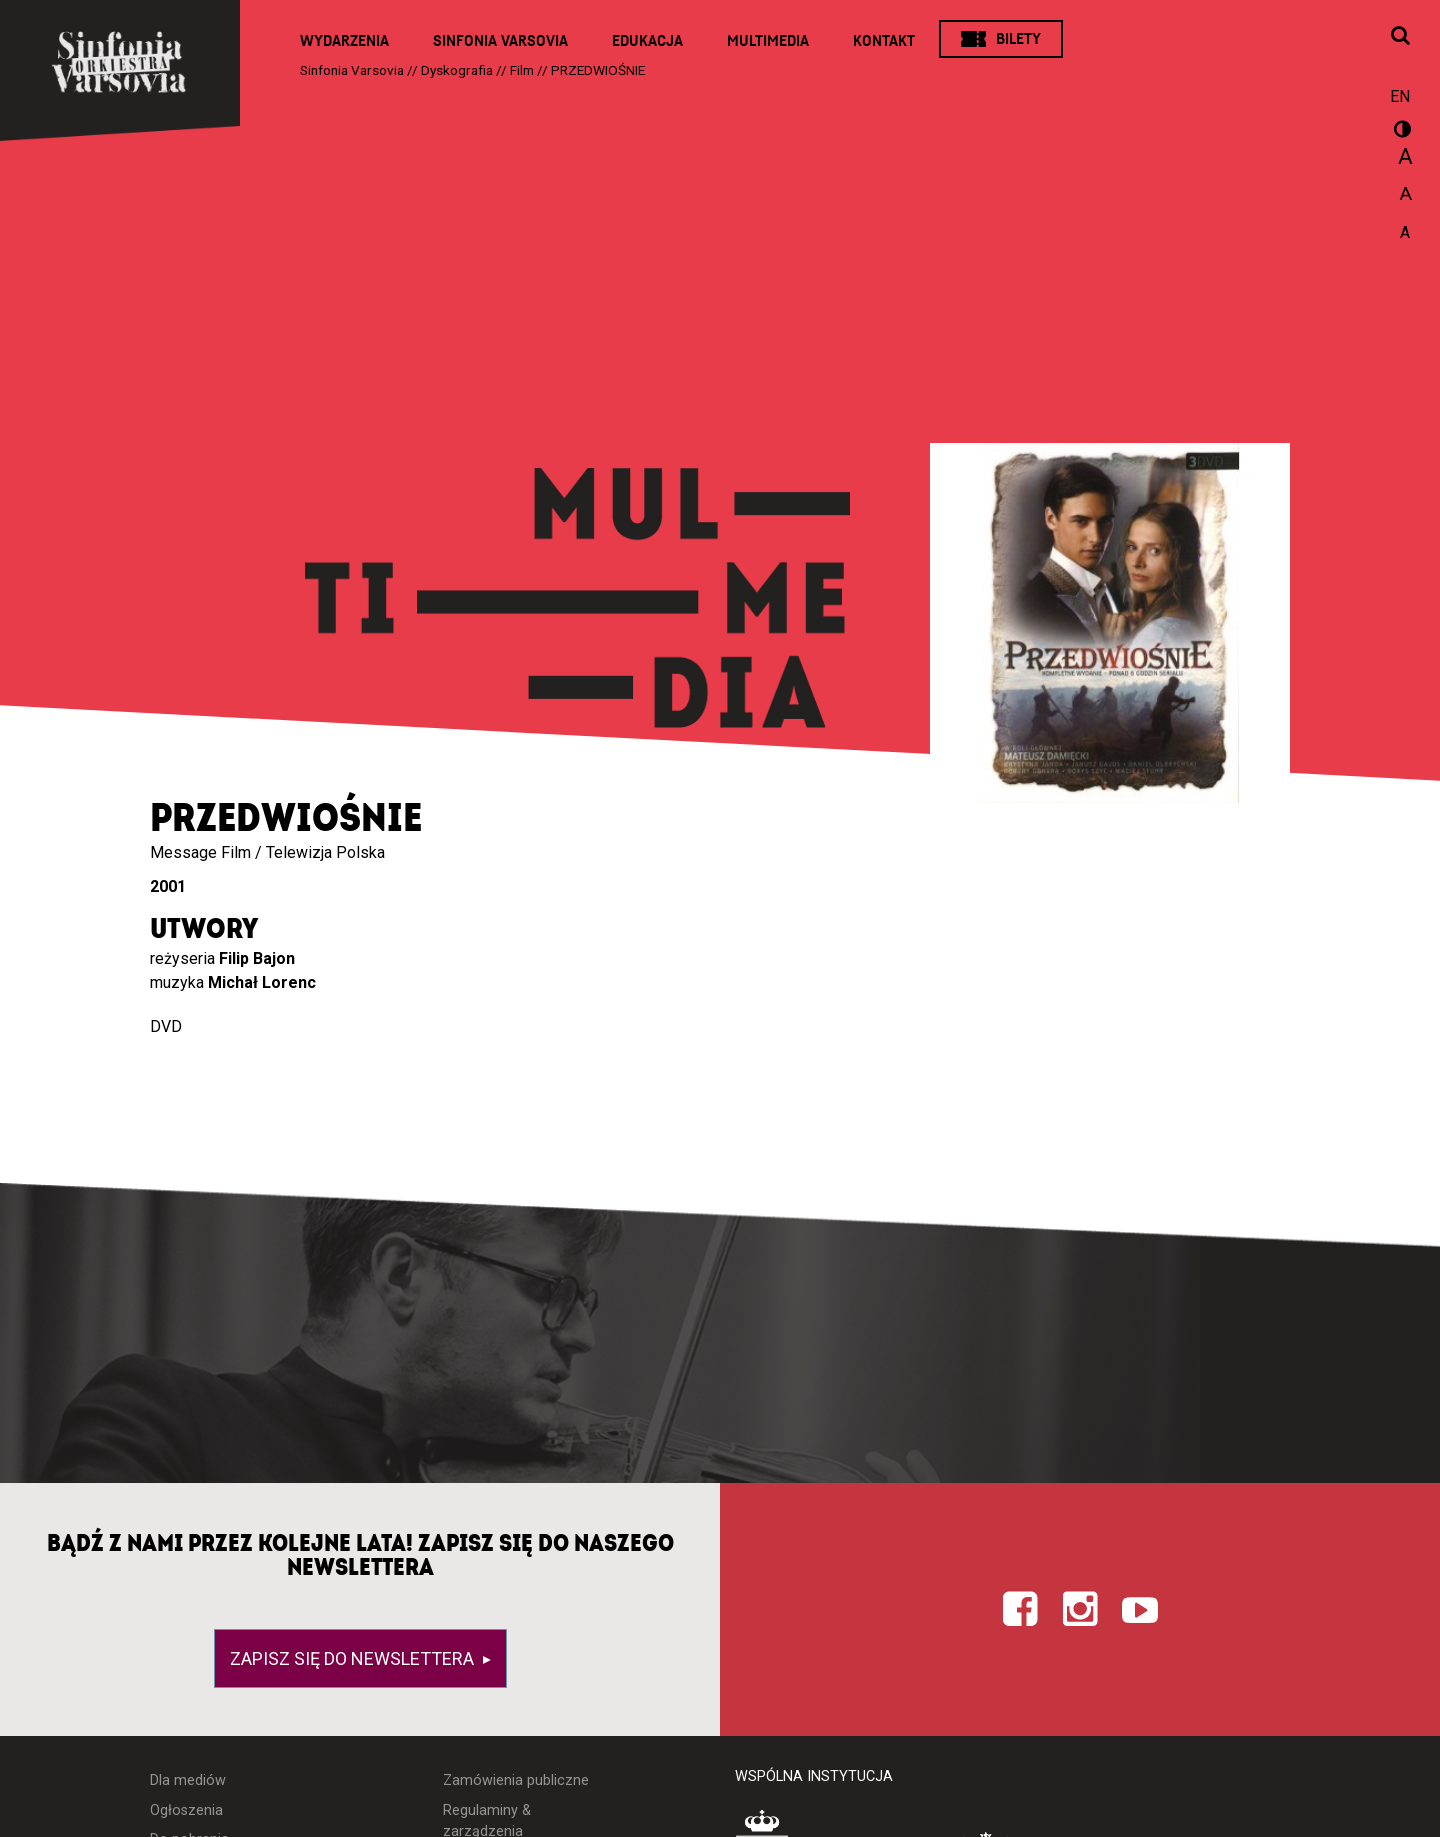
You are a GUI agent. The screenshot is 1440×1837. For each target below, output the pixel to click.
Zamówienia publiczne (516, 1780)
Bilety (1018, 39)
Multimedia (768, 41)
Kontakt (884, 41)
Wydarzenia (344, 41)
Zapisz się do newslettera (354, 1658)
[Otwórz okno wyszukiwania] (1400, 37)
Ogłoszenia (186, 1810)
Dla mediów (188, 1780)
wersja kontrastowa (1400, 132)
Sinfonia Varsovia (500, 41)
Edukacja (647, 41)
